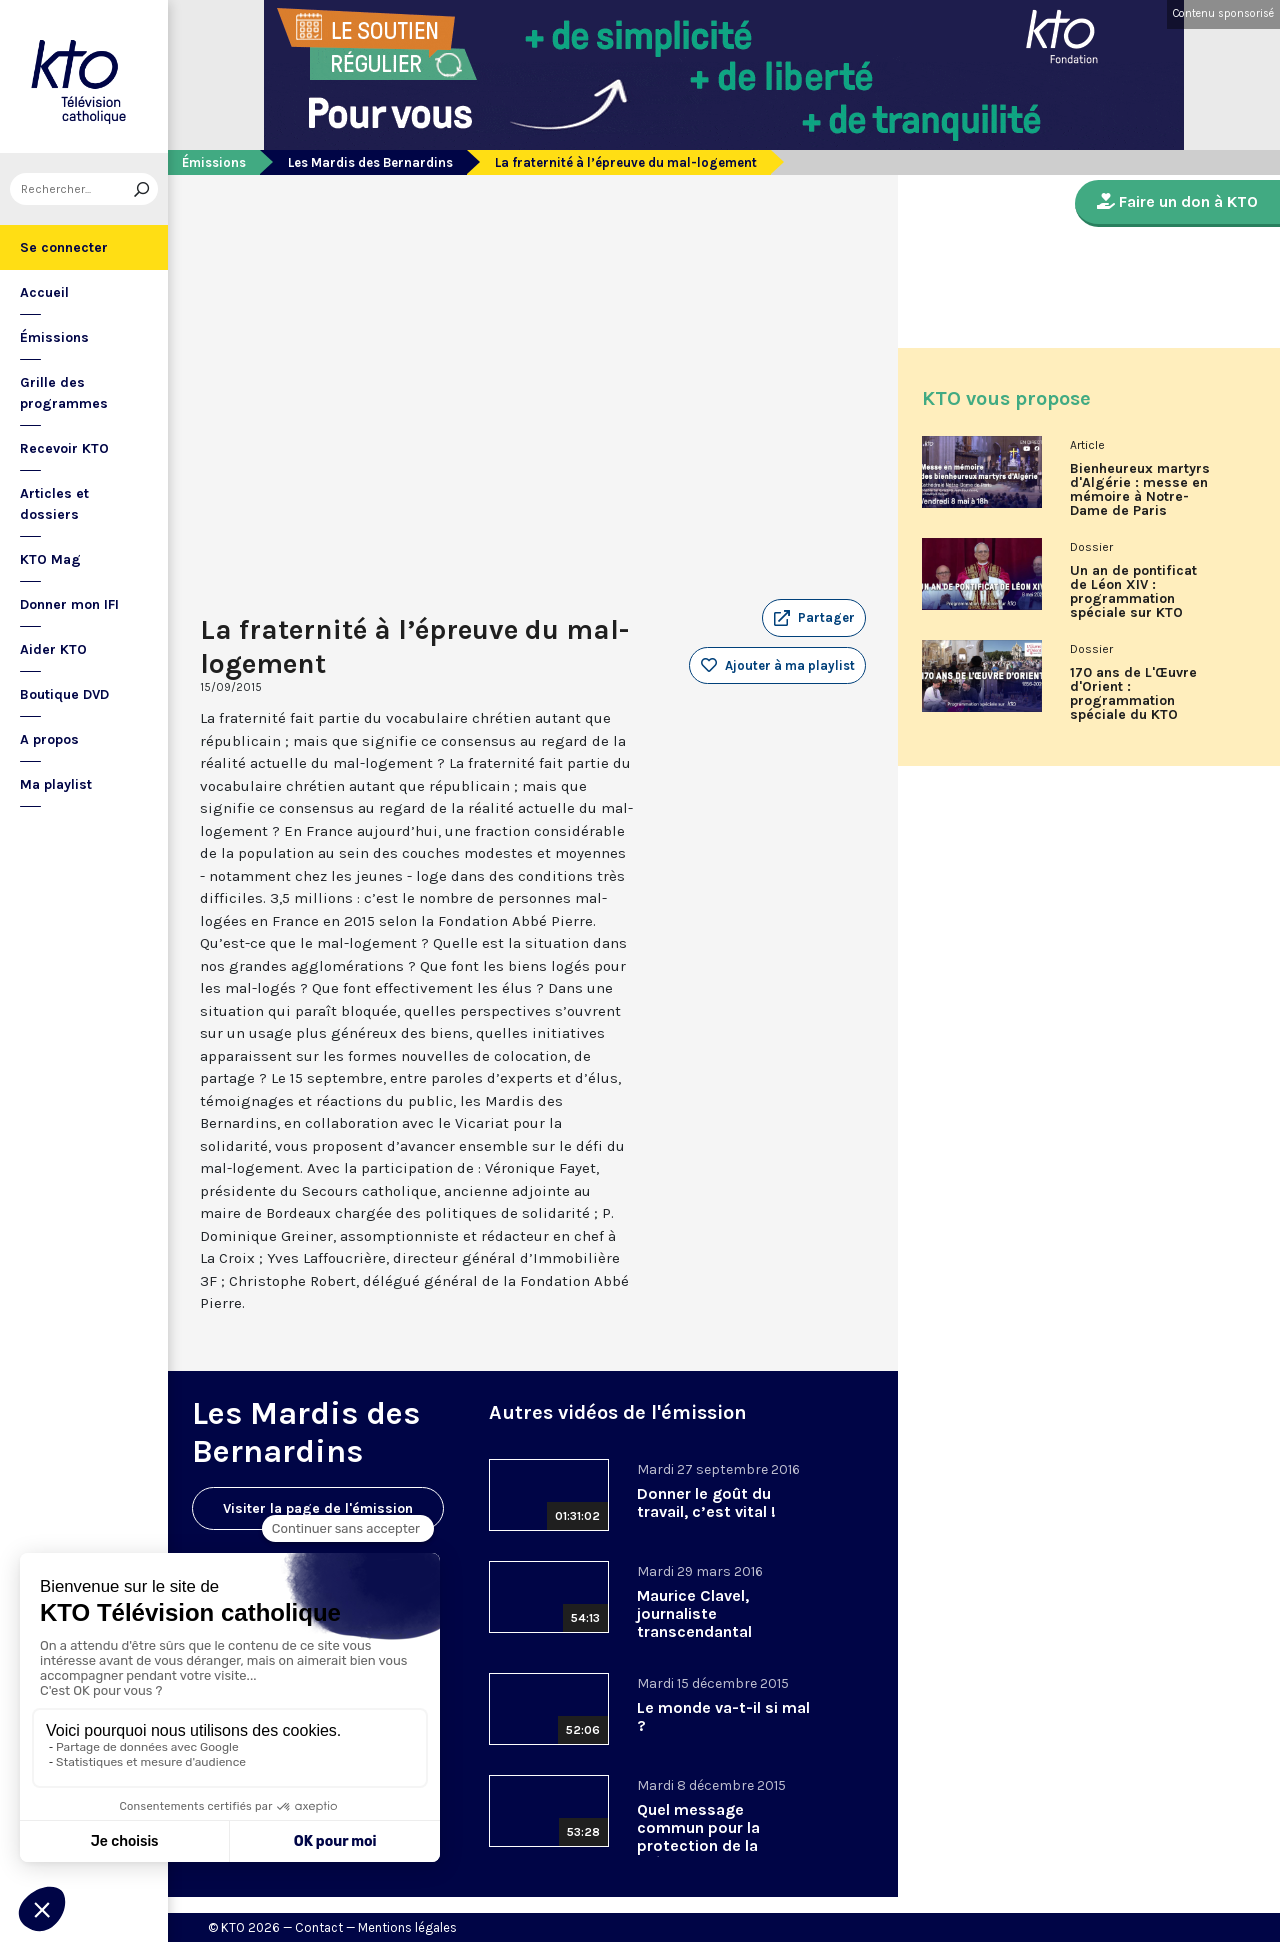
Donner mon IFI (69, 604)
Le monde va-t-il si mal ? (723, 1716)
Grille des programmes (64, 393)
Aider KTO (53, 649)
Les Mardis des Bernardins (370, 162)
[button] (814, 618)
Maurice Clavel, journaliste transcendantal (694, 1613)
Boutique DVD (64, 694)
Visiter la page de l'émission (318, 1508)
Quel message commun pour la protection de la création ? (698, 1836)
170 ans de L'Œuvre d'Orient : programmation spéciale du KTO (1133, 694)
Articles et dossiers (54, 504)
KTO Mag (50, 559)
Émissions (54, 337)
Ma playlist (56, 784)
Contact (319, 1927)
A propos (49, 739)
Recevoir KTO (64, 448)
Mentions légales (407, 1927)
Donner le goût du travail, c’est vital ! (706, 1502)
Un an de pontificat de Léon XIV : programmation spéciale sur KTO (1133, 592)
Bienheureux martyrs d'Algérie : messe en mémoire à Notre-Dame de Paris (1140, 490)
